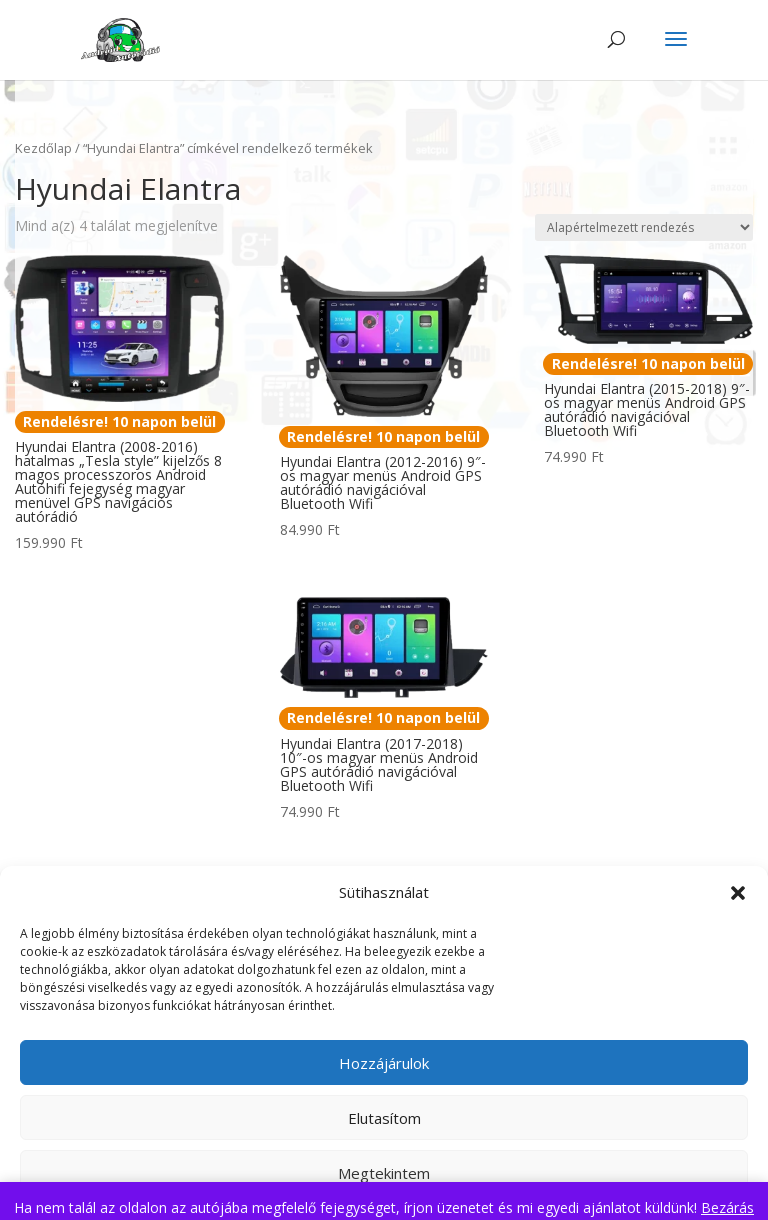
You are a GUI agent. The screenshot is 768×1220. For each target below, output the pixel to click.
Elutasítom (384, 1118)
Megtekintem (384, 1173)
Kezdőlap (43, 148)
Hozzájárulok (384, 1063)
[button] (738, 893)
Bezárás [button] (727, 1207)
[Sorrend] (644, 227)
